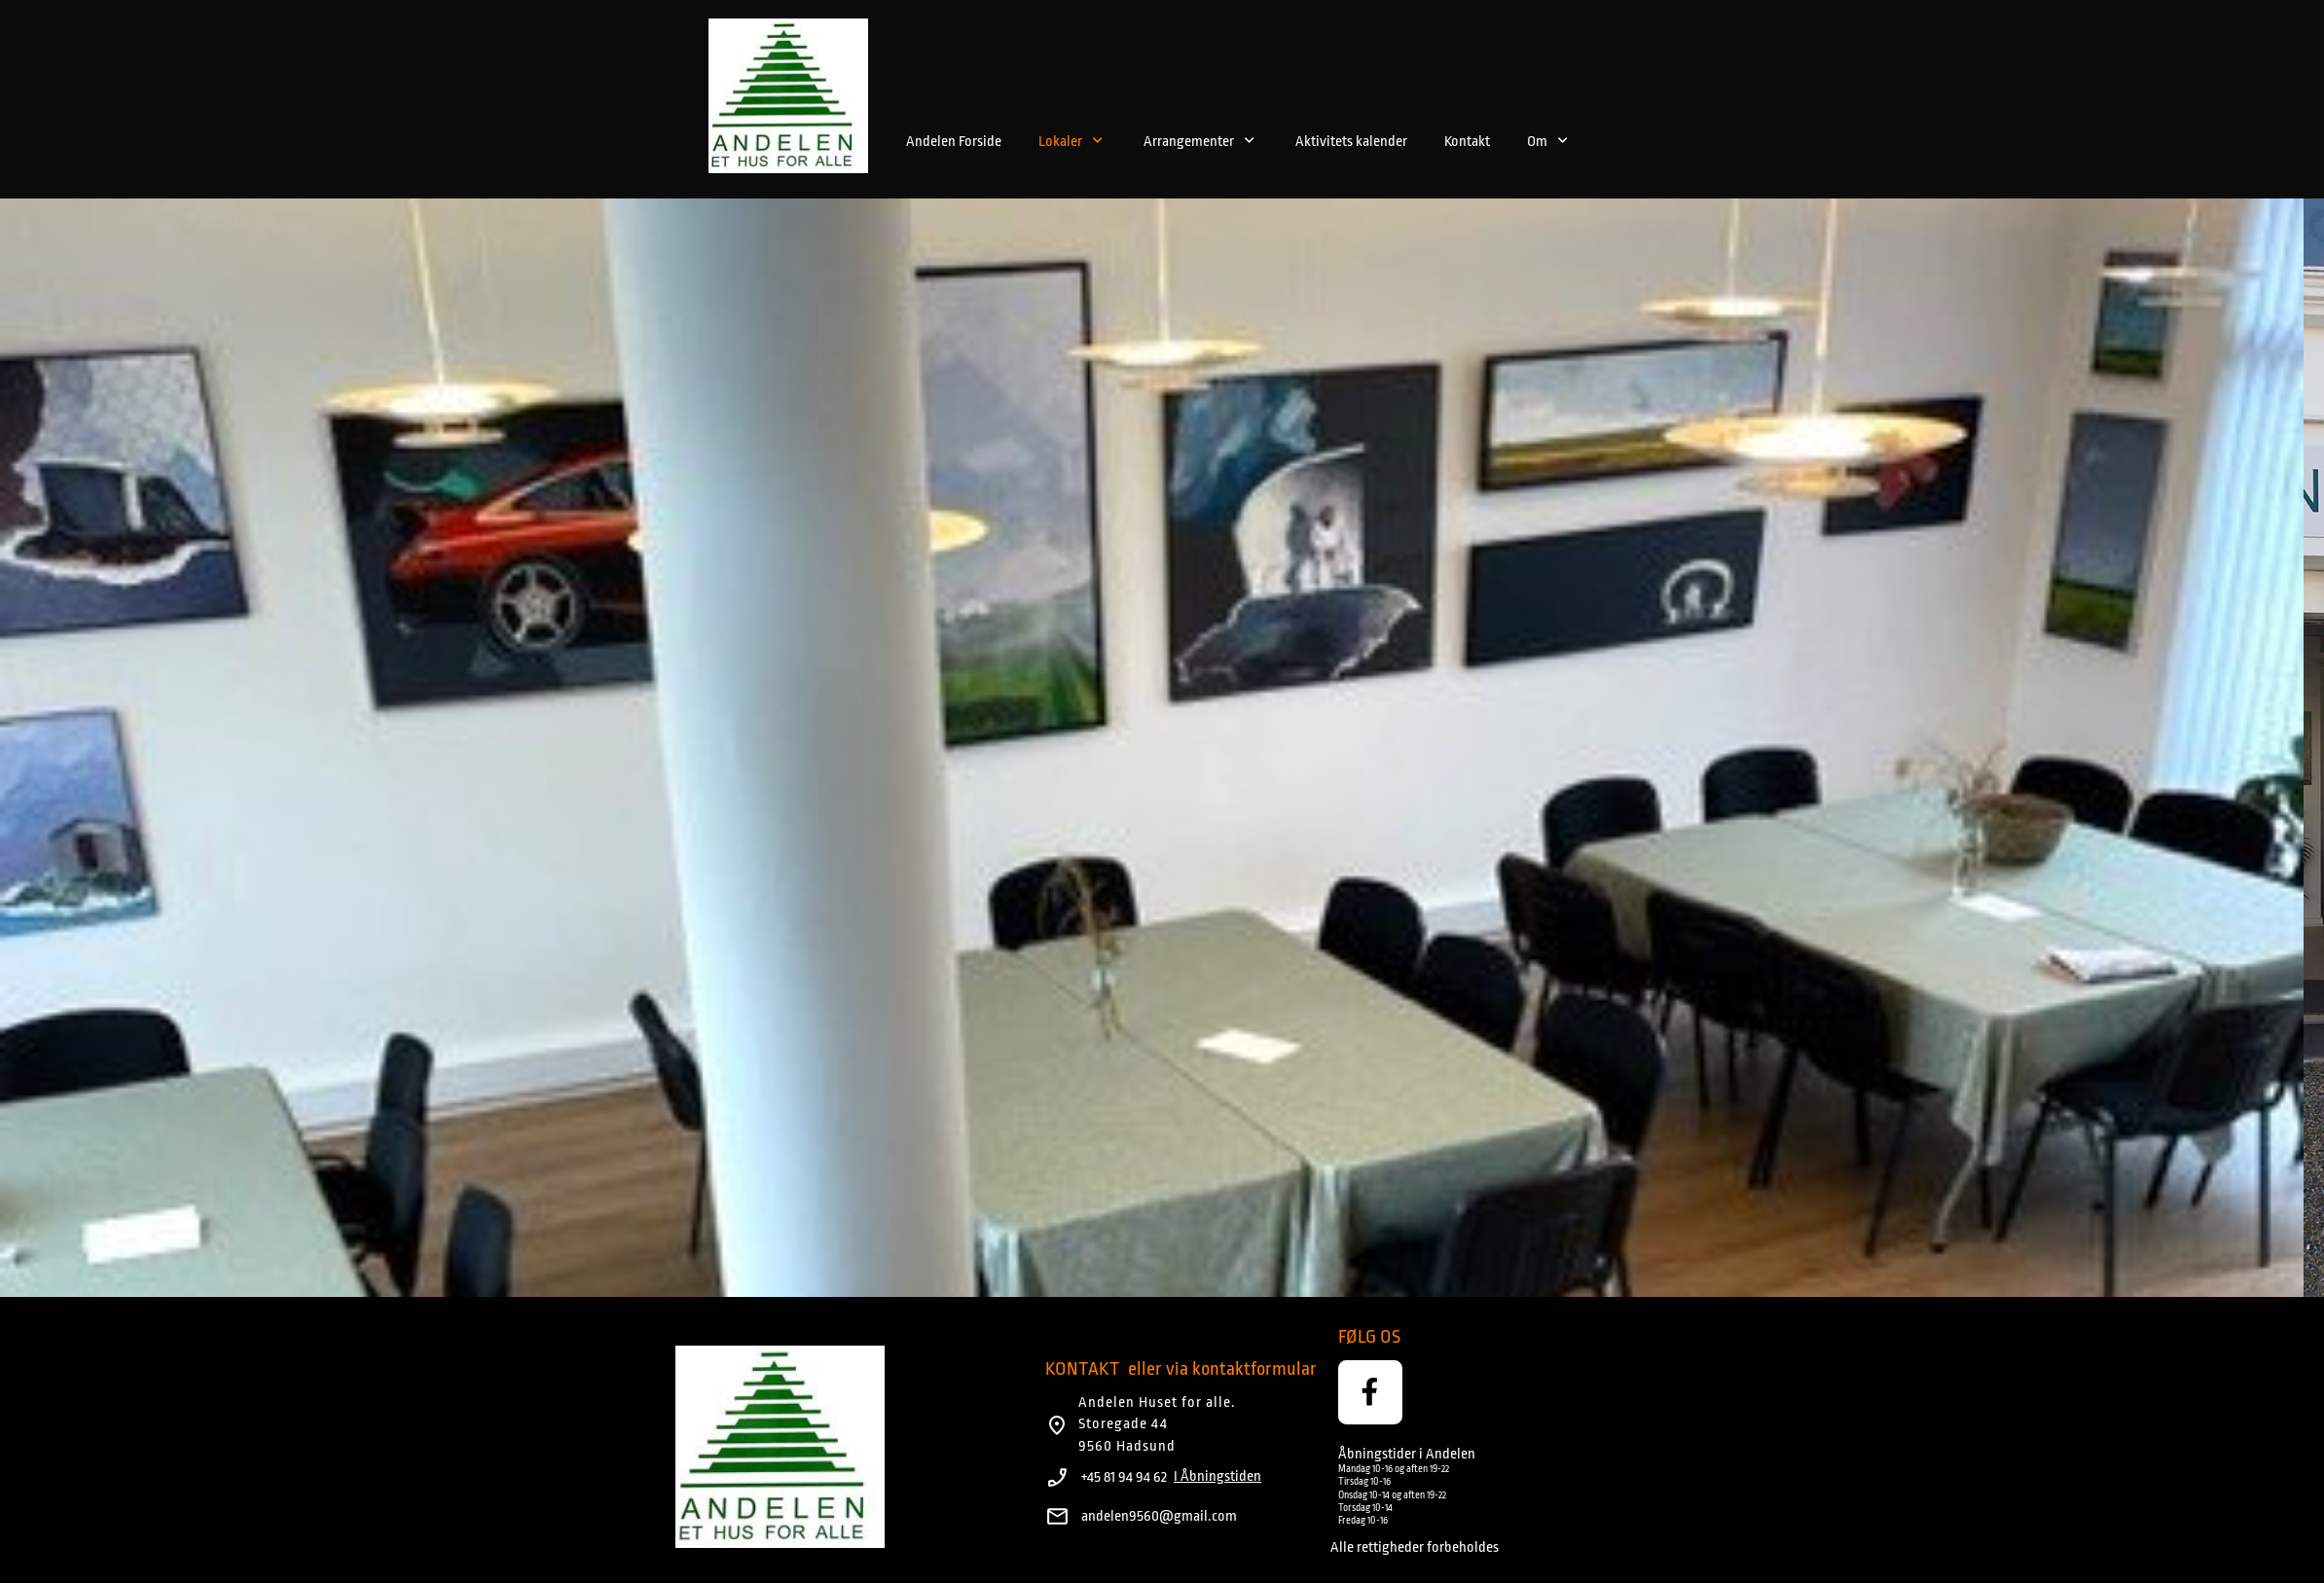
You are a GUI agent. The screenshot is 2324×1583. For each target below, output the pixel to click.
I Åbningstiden (1217, 1476)
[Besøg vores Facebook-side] (1370, 1392)
